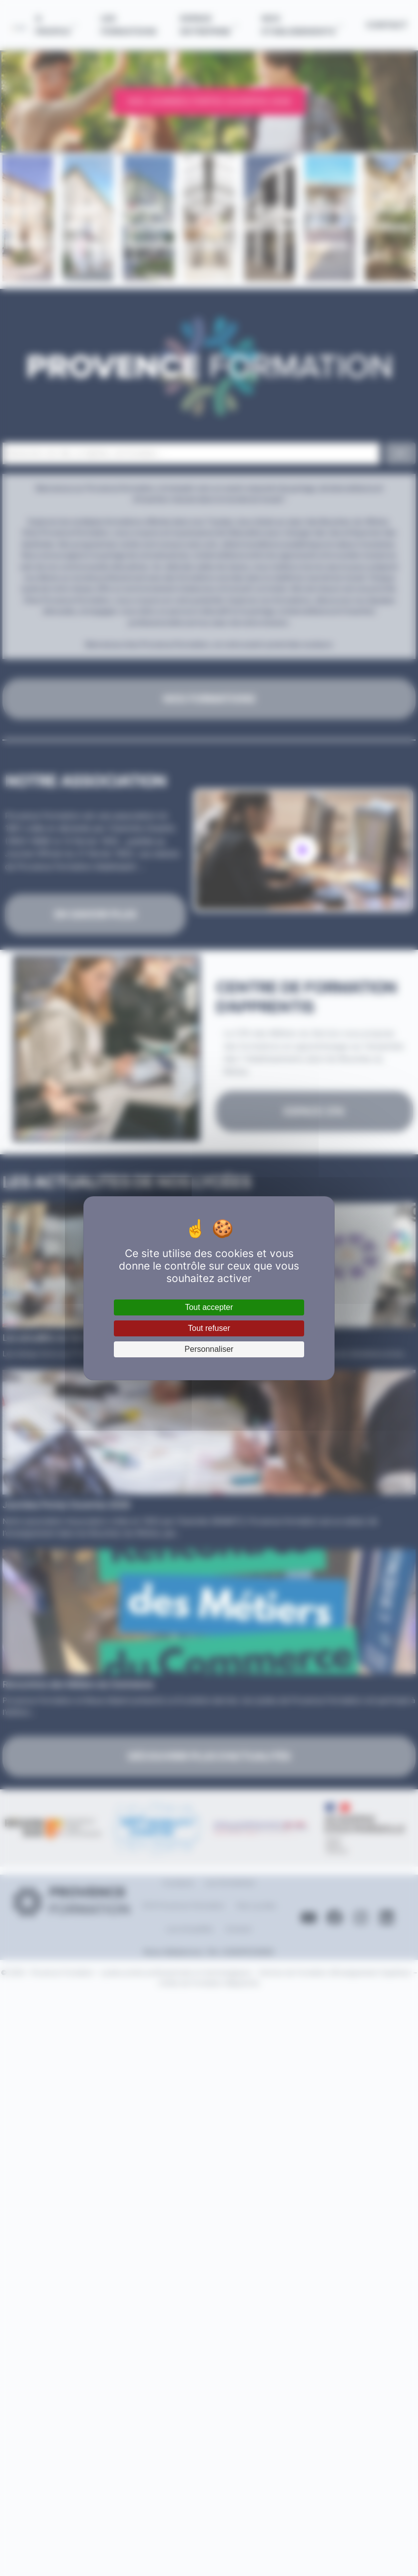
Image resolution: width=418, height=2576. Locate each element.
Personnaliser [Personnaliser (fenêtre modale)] (209, 1349)
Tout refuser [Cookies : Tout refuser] (209, 1328)
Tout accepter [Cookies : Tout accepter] (209, 1307)
